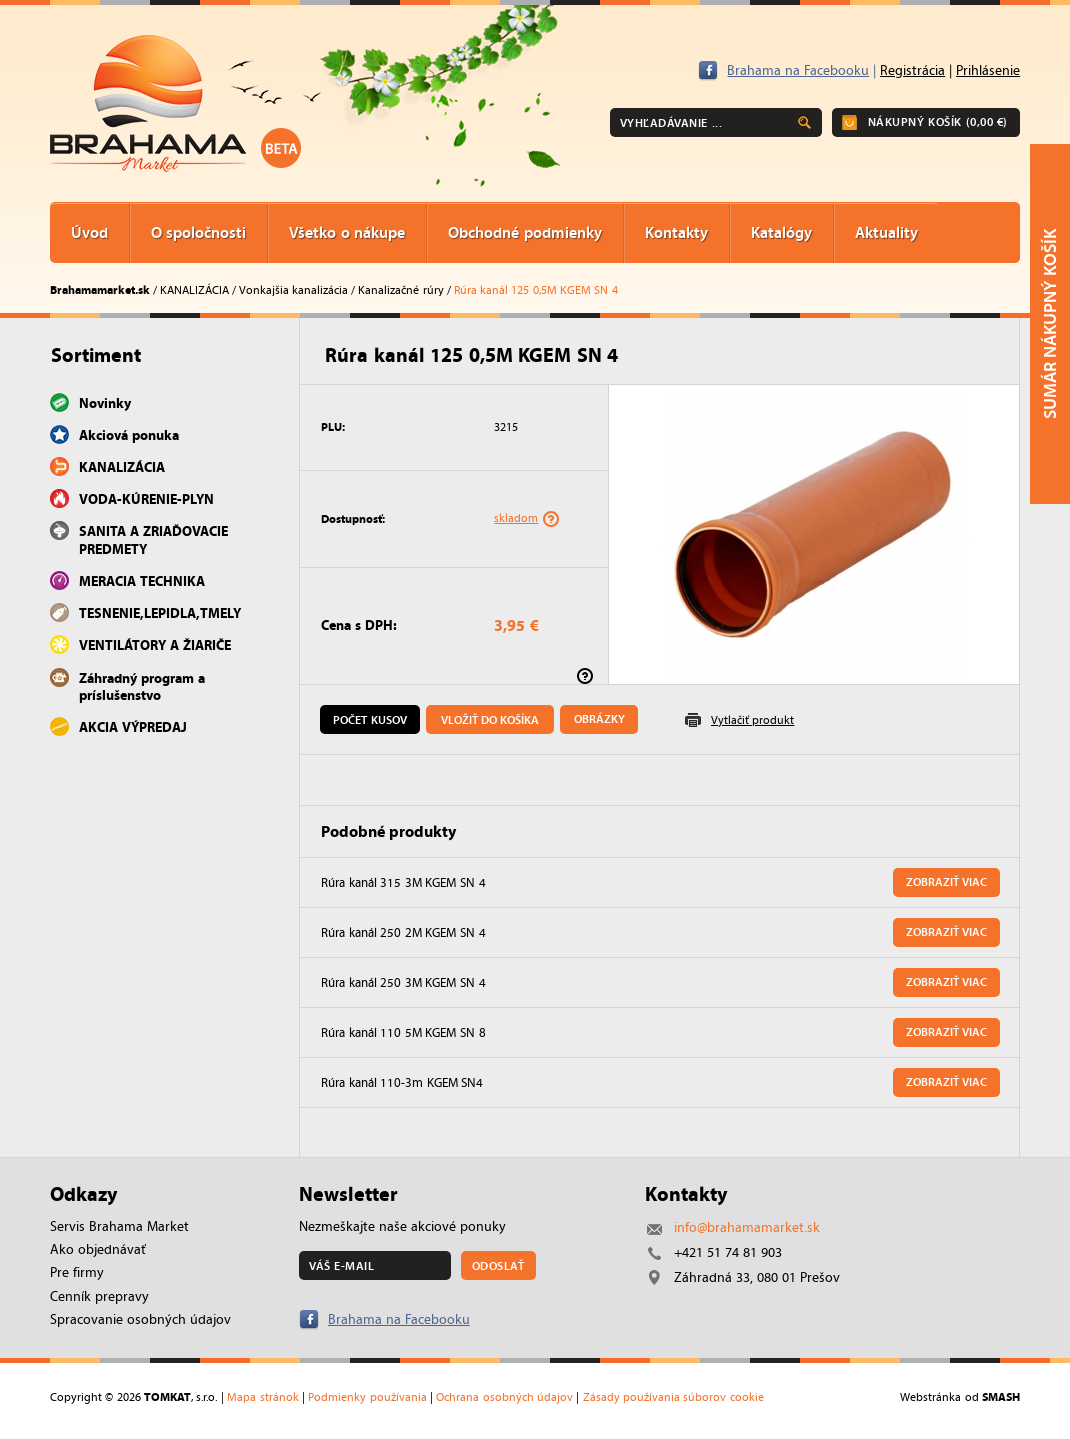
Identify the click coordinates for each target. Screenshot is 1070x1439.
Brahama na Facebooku (798, 70)
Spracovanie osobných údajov (140, 1319)
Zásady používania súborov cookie (673, 1397)
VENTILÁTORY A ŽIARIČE (155, 645)
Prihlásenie (988, 70)
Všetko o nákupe (347, 232)
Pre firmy (77, 1272)
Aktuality (886, 232)
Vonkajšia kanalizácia (293, 290)
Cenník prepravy (99, 1296)
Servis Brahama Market (119, 1226)
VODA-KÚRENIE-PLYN (146, 499)
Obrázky (599, 718)
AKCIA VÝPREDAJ (133, 727)
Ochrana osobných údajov (504, 1397)
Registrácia (912, 70)
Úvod (89, 232)
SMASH (1001, 1396)
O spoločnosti (198, 232)
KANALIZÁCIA (194, 290)
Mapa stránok (262, 1397)
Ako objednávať (98, 1249)
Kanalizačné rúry (400, 290)
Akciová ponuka (129, 435)
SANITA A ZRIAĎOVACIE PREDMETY (153, 539)
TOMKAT (167, 1396)
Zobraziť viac (946, 881)
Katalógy (781, 232)
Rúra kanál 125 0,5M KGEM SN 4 (536, 290)
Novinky (105, 403)
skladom (516, 518)
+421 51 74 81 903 (728, 1252)
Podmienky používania (367, 1397)
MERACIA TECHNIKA (142, 581)
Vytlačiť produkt (752, 720)
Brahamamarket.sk (100, 289)
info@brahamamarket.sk (747, 1227)
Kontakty (676, 232)
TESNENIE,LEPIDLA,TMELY (160, 613)
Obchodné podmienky (524, 232)
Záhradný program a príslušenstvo (142, 686)
